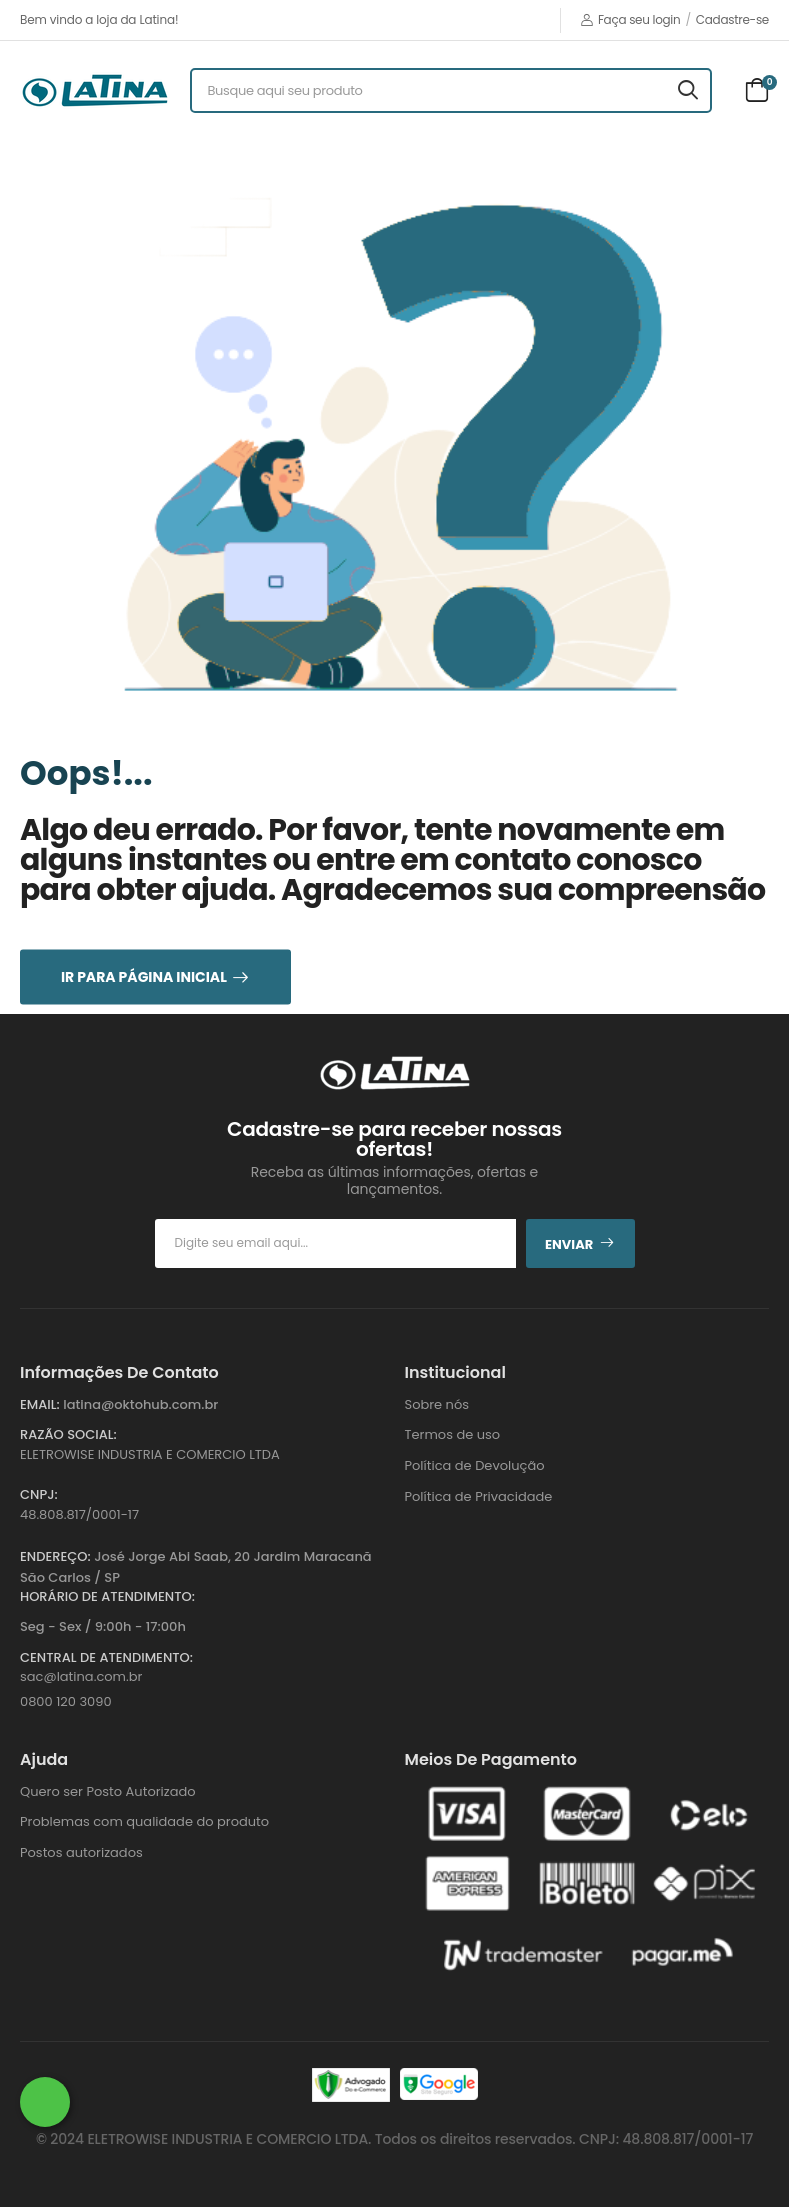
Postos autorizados (81, 1852)
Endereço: (55, 1556)
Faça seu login (630, 19)
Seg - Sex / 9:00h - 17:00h (103, 1626)
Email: (40, 1404)
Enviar (580, 1244)
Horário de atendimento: (107, 1596)
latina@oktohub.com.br (140, 1404)
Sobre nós (437, 1404)
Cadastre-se (732, 19)
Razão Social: (68, 1434)
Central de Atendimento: (106, 1657)
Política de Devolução (475, 1465)
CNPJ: (39, 1494)
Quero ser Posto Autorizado (108, 1791)
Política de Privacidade (479, 1496)
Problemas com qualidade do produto (144, 1821)
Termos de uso (453, 1434)
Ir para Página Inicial (144, 976)
